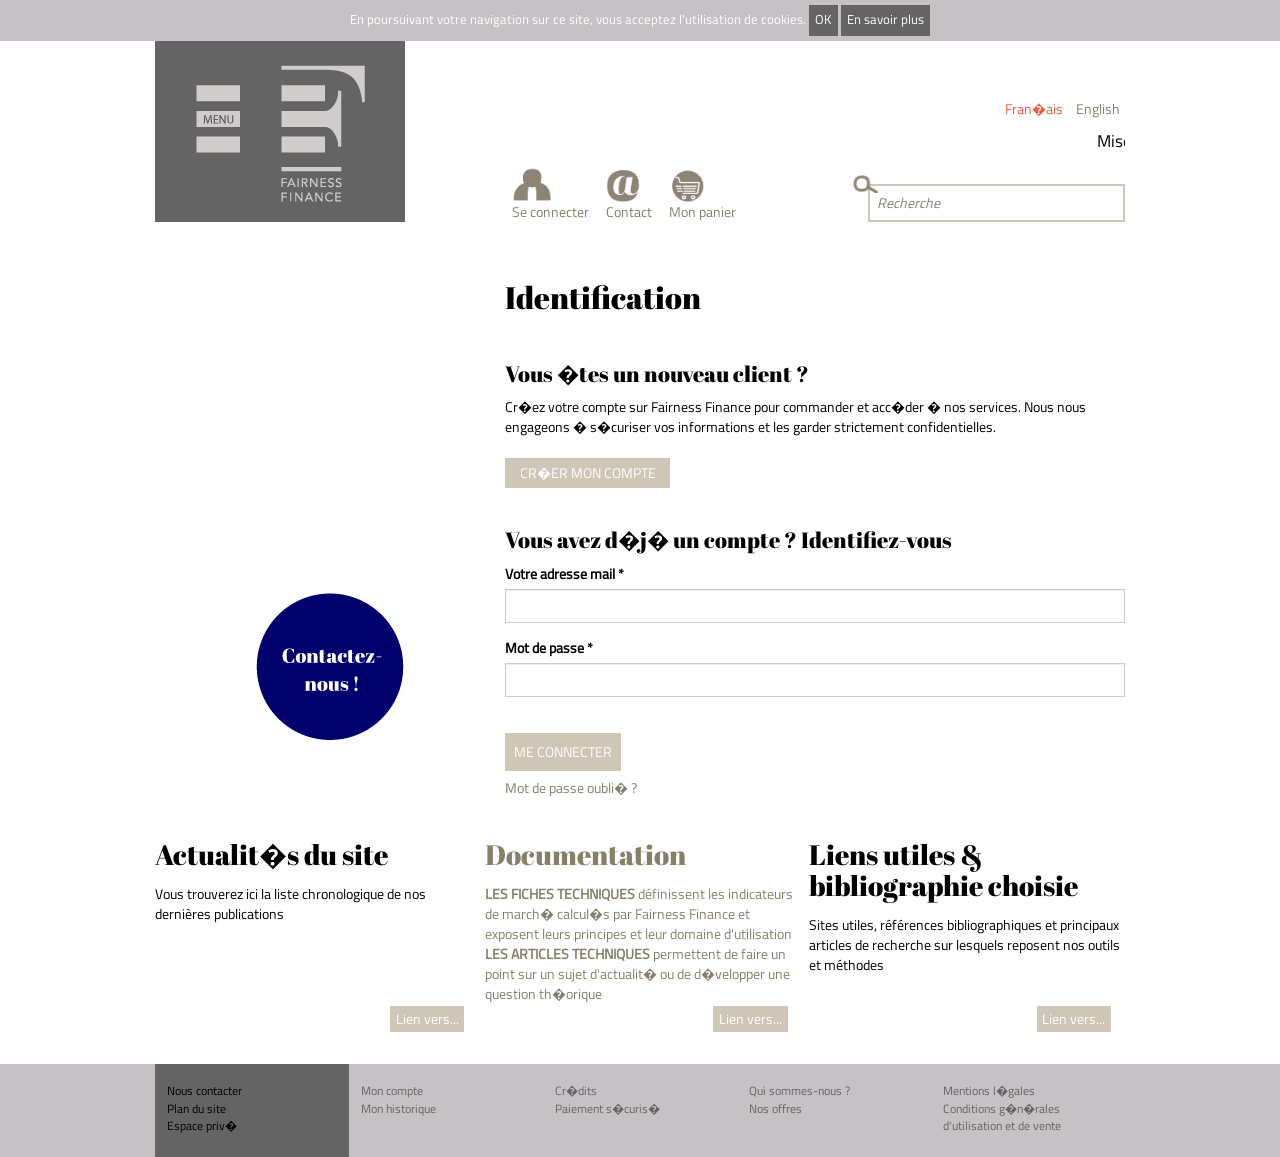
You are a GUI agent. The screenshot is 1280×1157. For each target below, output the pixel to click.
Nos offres (775, 1108)
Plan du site (196, 1108)
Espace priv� (202, 1125)
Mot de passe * (549, 648)
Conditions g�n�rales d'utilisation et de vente (1002, 1117)
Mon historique (398, 1108)
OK (823, 19)
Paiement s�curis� (607, 1108)
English (1098, 108)
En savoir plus (885, 19)
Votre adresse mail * (564, 574)
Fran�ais (1034, 108)
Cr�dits (576, 1090)
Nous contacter (204, 1090)
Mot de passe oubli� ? (571, 787)
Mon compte (392, 1090)
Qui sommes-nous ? (799, 1090)
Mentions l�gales (989, 1090)
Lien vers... (427, 1018)
